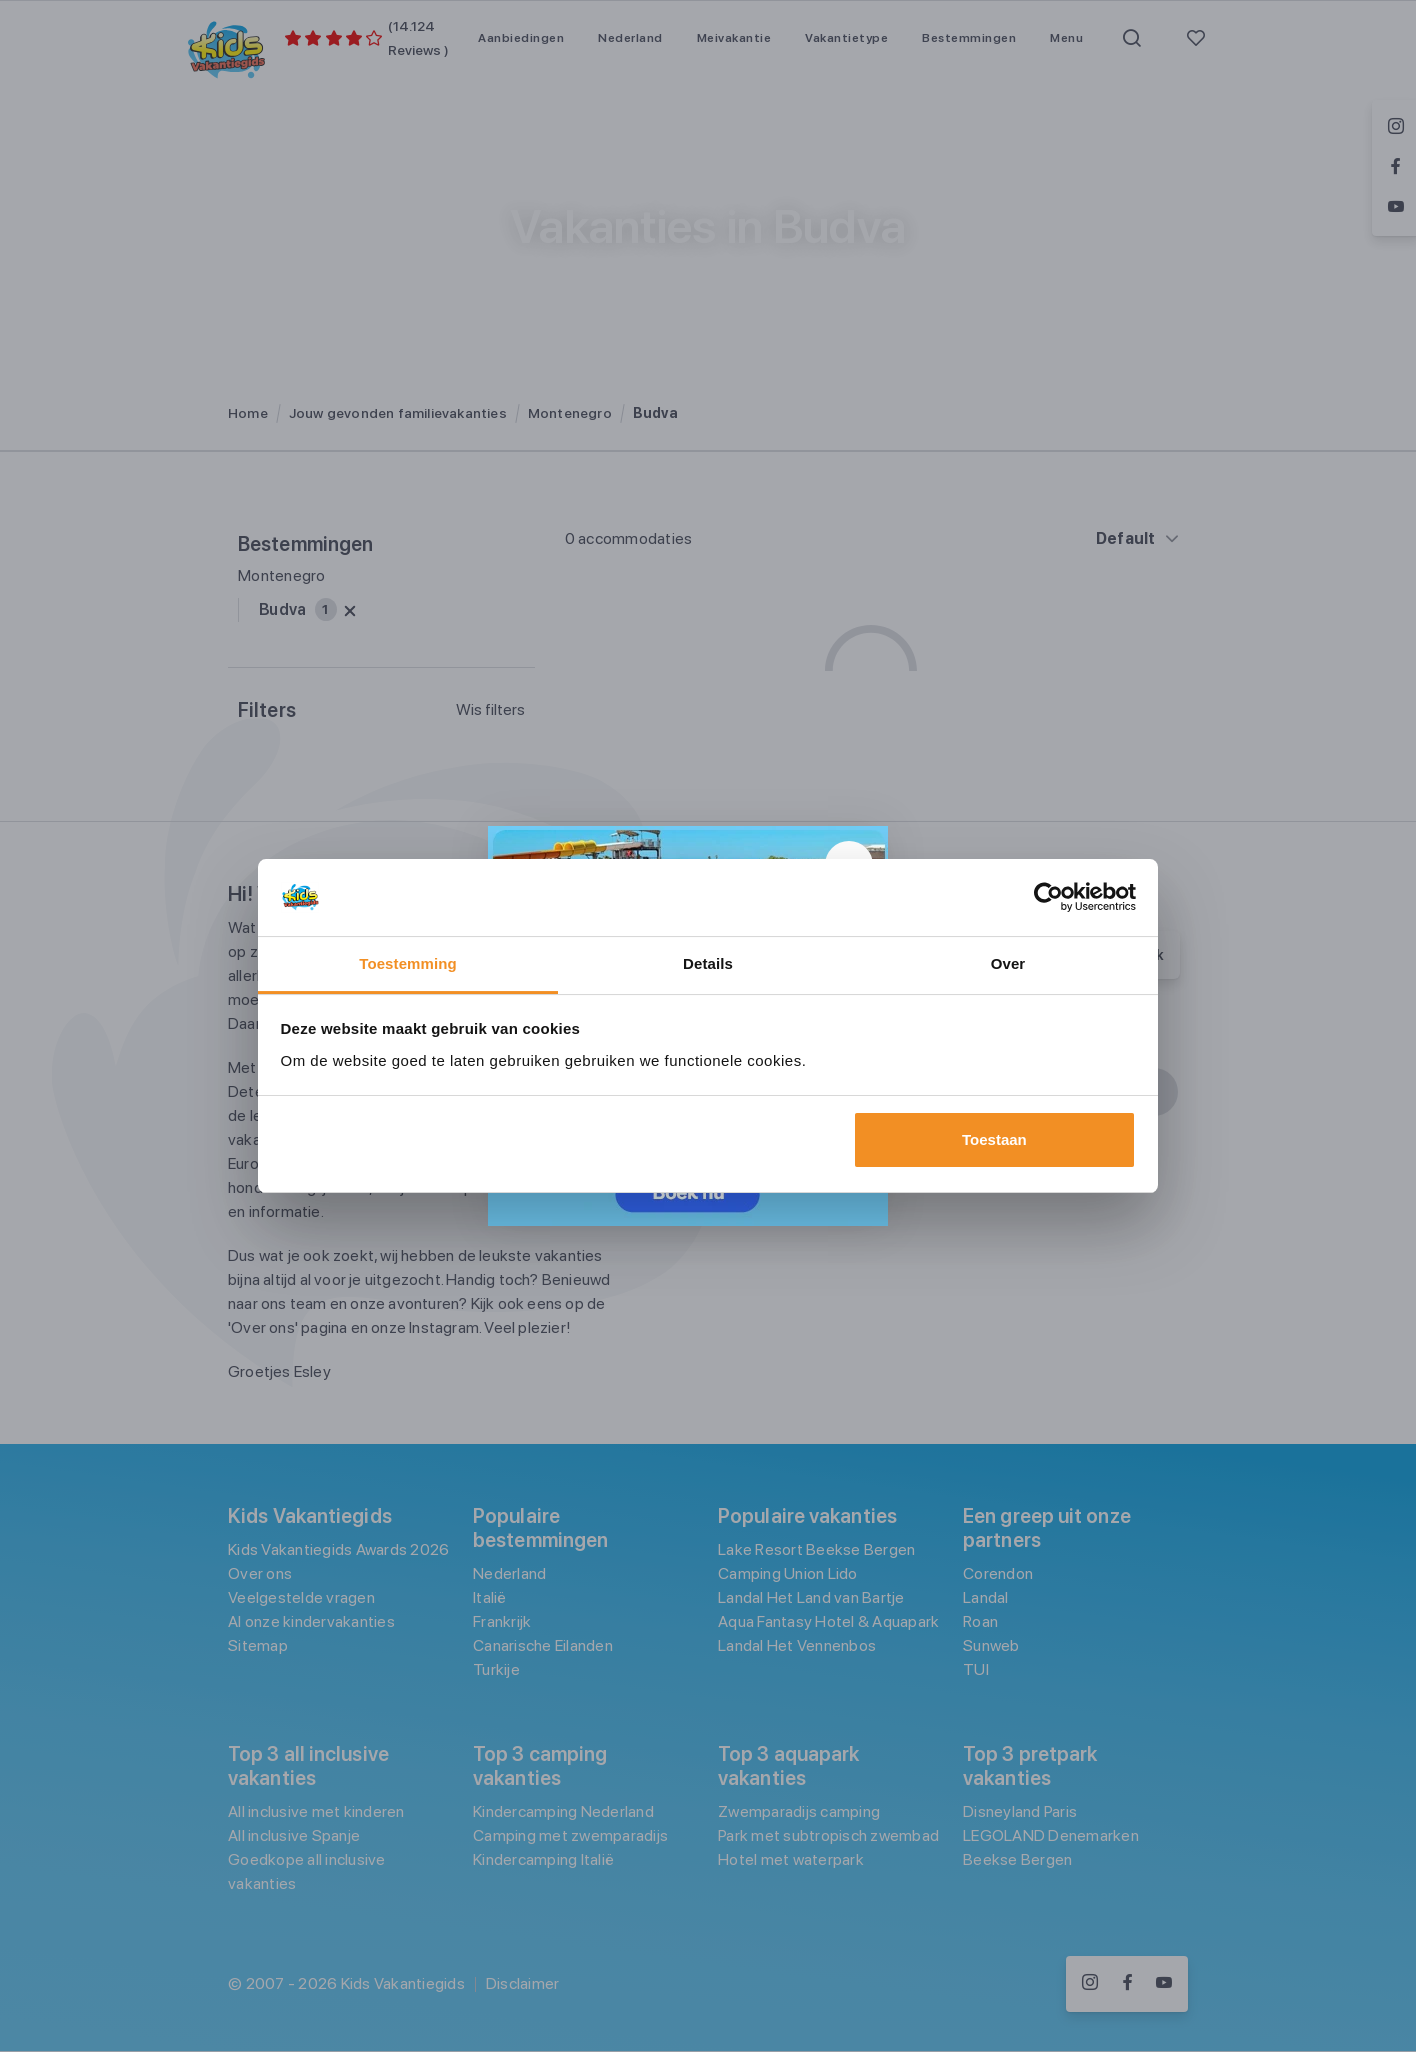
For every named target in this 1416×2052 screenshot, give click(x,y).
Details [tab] (708, 963)
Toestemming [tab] (408, 963)
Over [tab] (1008, 963)
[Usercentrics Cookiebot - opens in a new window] (1048, 897)
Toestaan (994, 1139)
